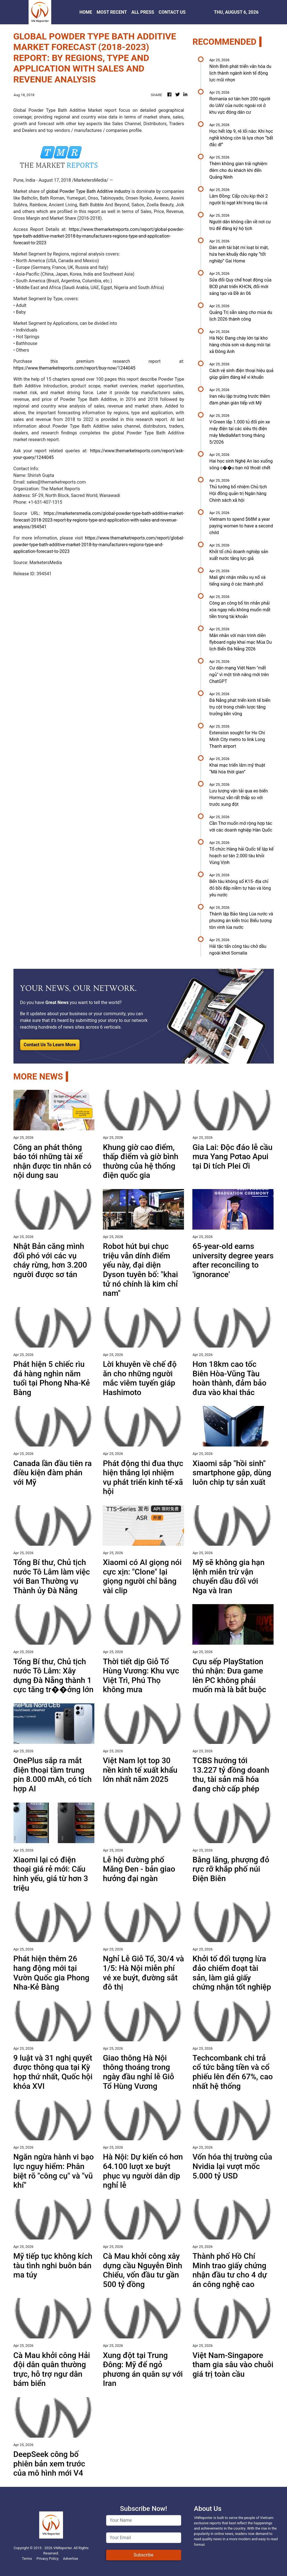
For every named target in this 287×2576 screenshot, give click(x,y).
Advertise (70, 2558)
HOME (86, 12)
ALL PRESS (142, 12)
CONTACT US (171, 12)
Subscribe (143, 2555)
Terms (27, 2558)
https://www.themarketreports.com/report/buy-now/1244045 (74, 368)
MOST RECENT (112, 12)
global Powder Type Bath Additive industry (88, 191)
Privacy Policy (47, 2558)
